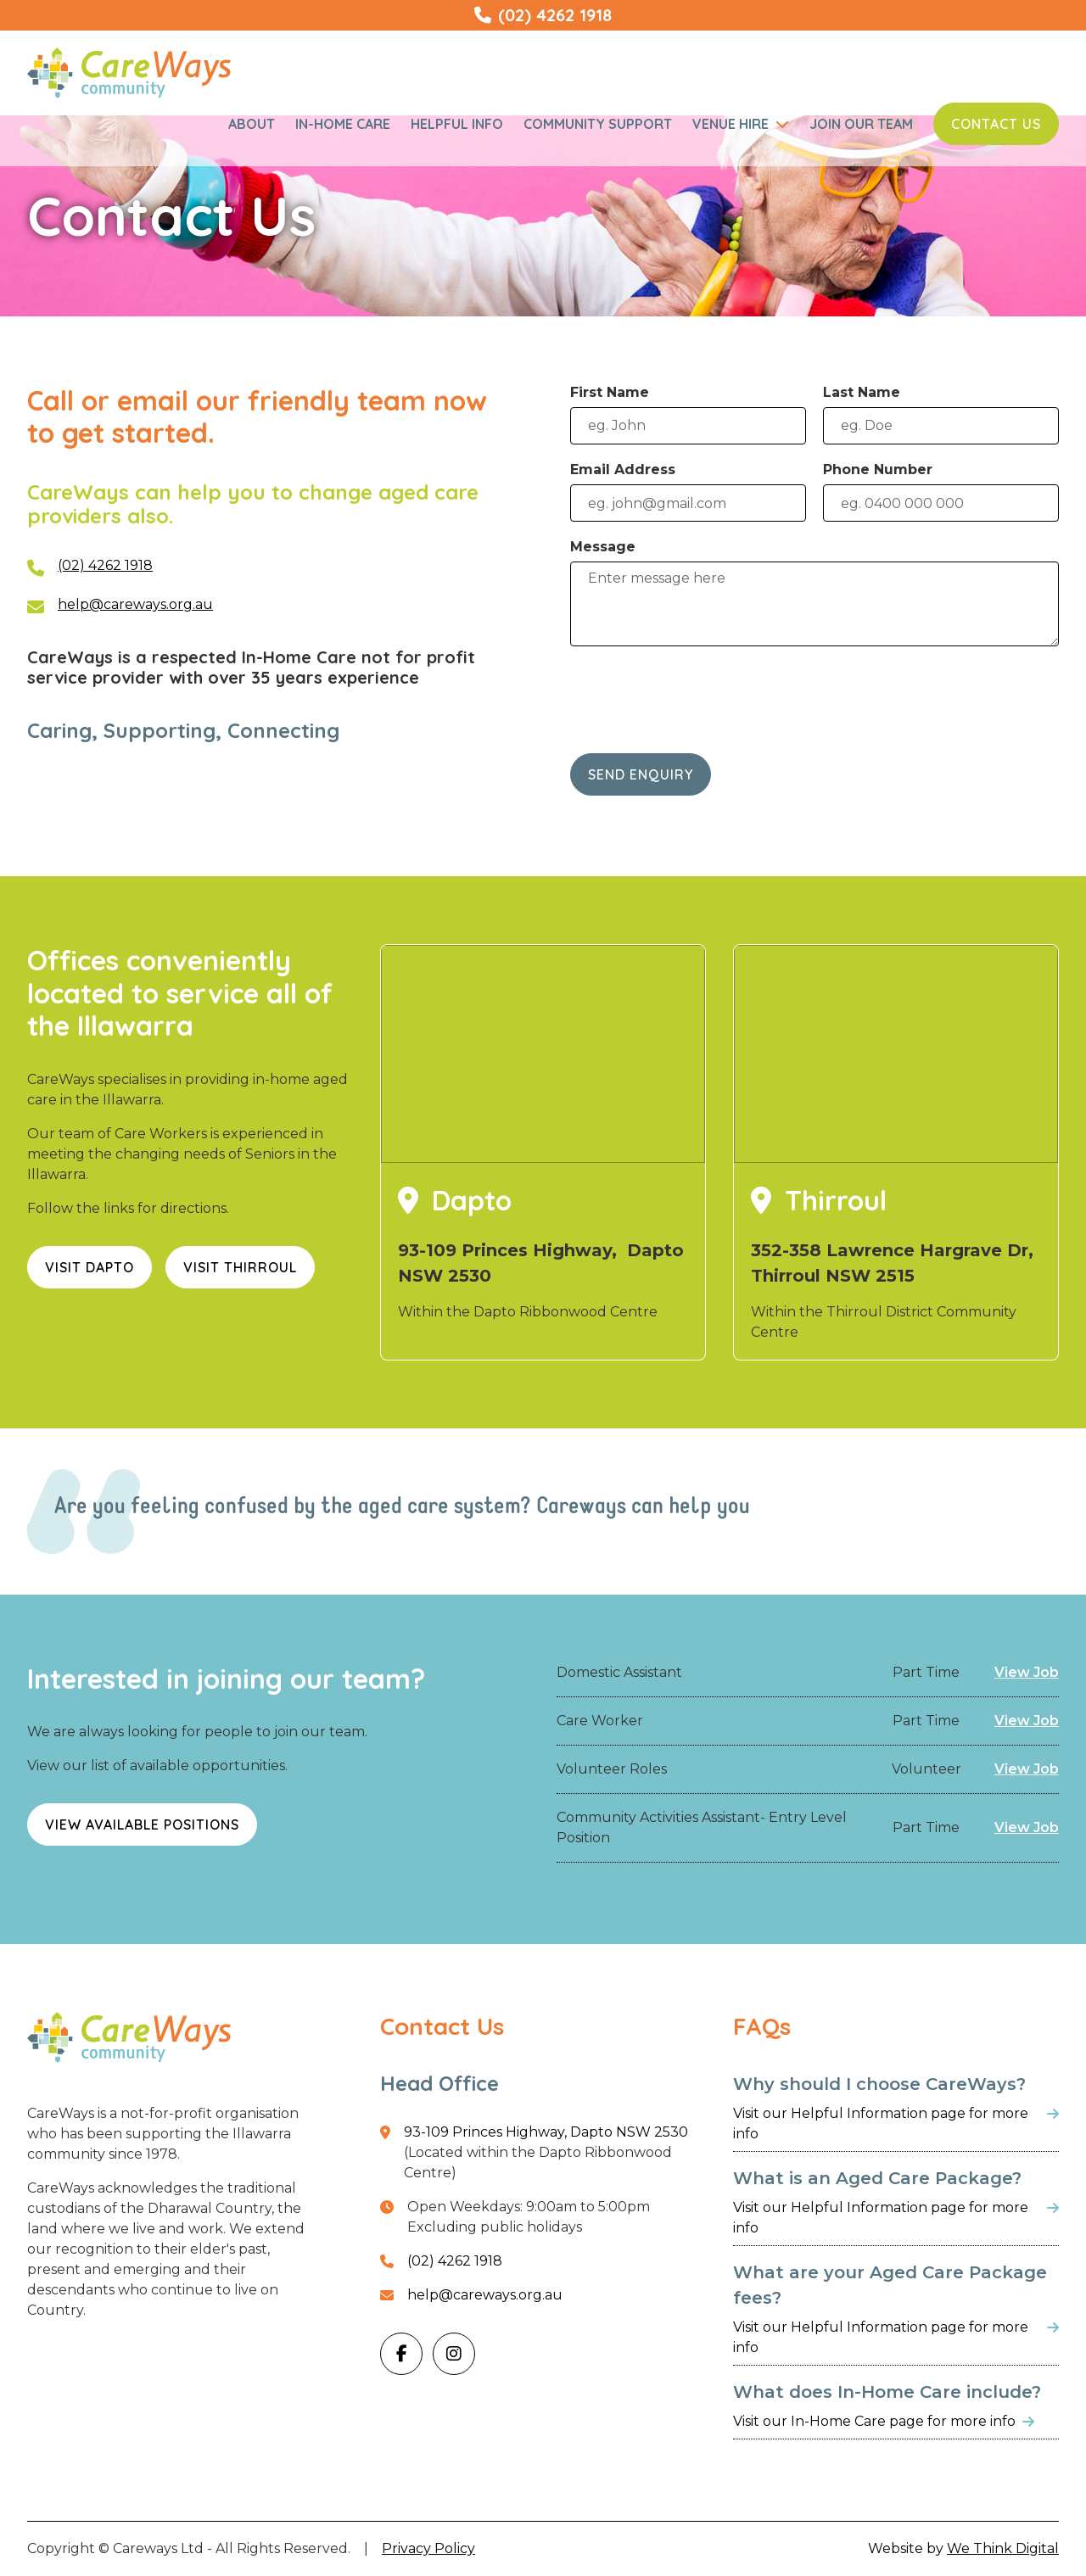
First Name (609, 392)
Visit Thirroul (240, 1267)
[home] (129, 72)
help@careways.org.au (135, 604)
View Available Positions (142, 1824)
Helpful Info (457, 123)
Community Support (597, 123)
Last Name (861, 392)
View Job (1026, 1672)
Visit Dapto (89, 1267)
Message (602, 547)
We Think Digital (1003, 2548)
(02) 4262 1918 (105, 565)
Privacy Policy (428, 2548)
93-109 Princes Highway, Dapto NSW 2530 (546, 2132)
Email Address (622, 469)
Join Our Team (861, 123)
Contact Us (996, 123)
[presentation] (699, 696)
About (251, 123)
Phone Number (877, 469)
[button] (740, 124)
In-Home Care (342, 123)
